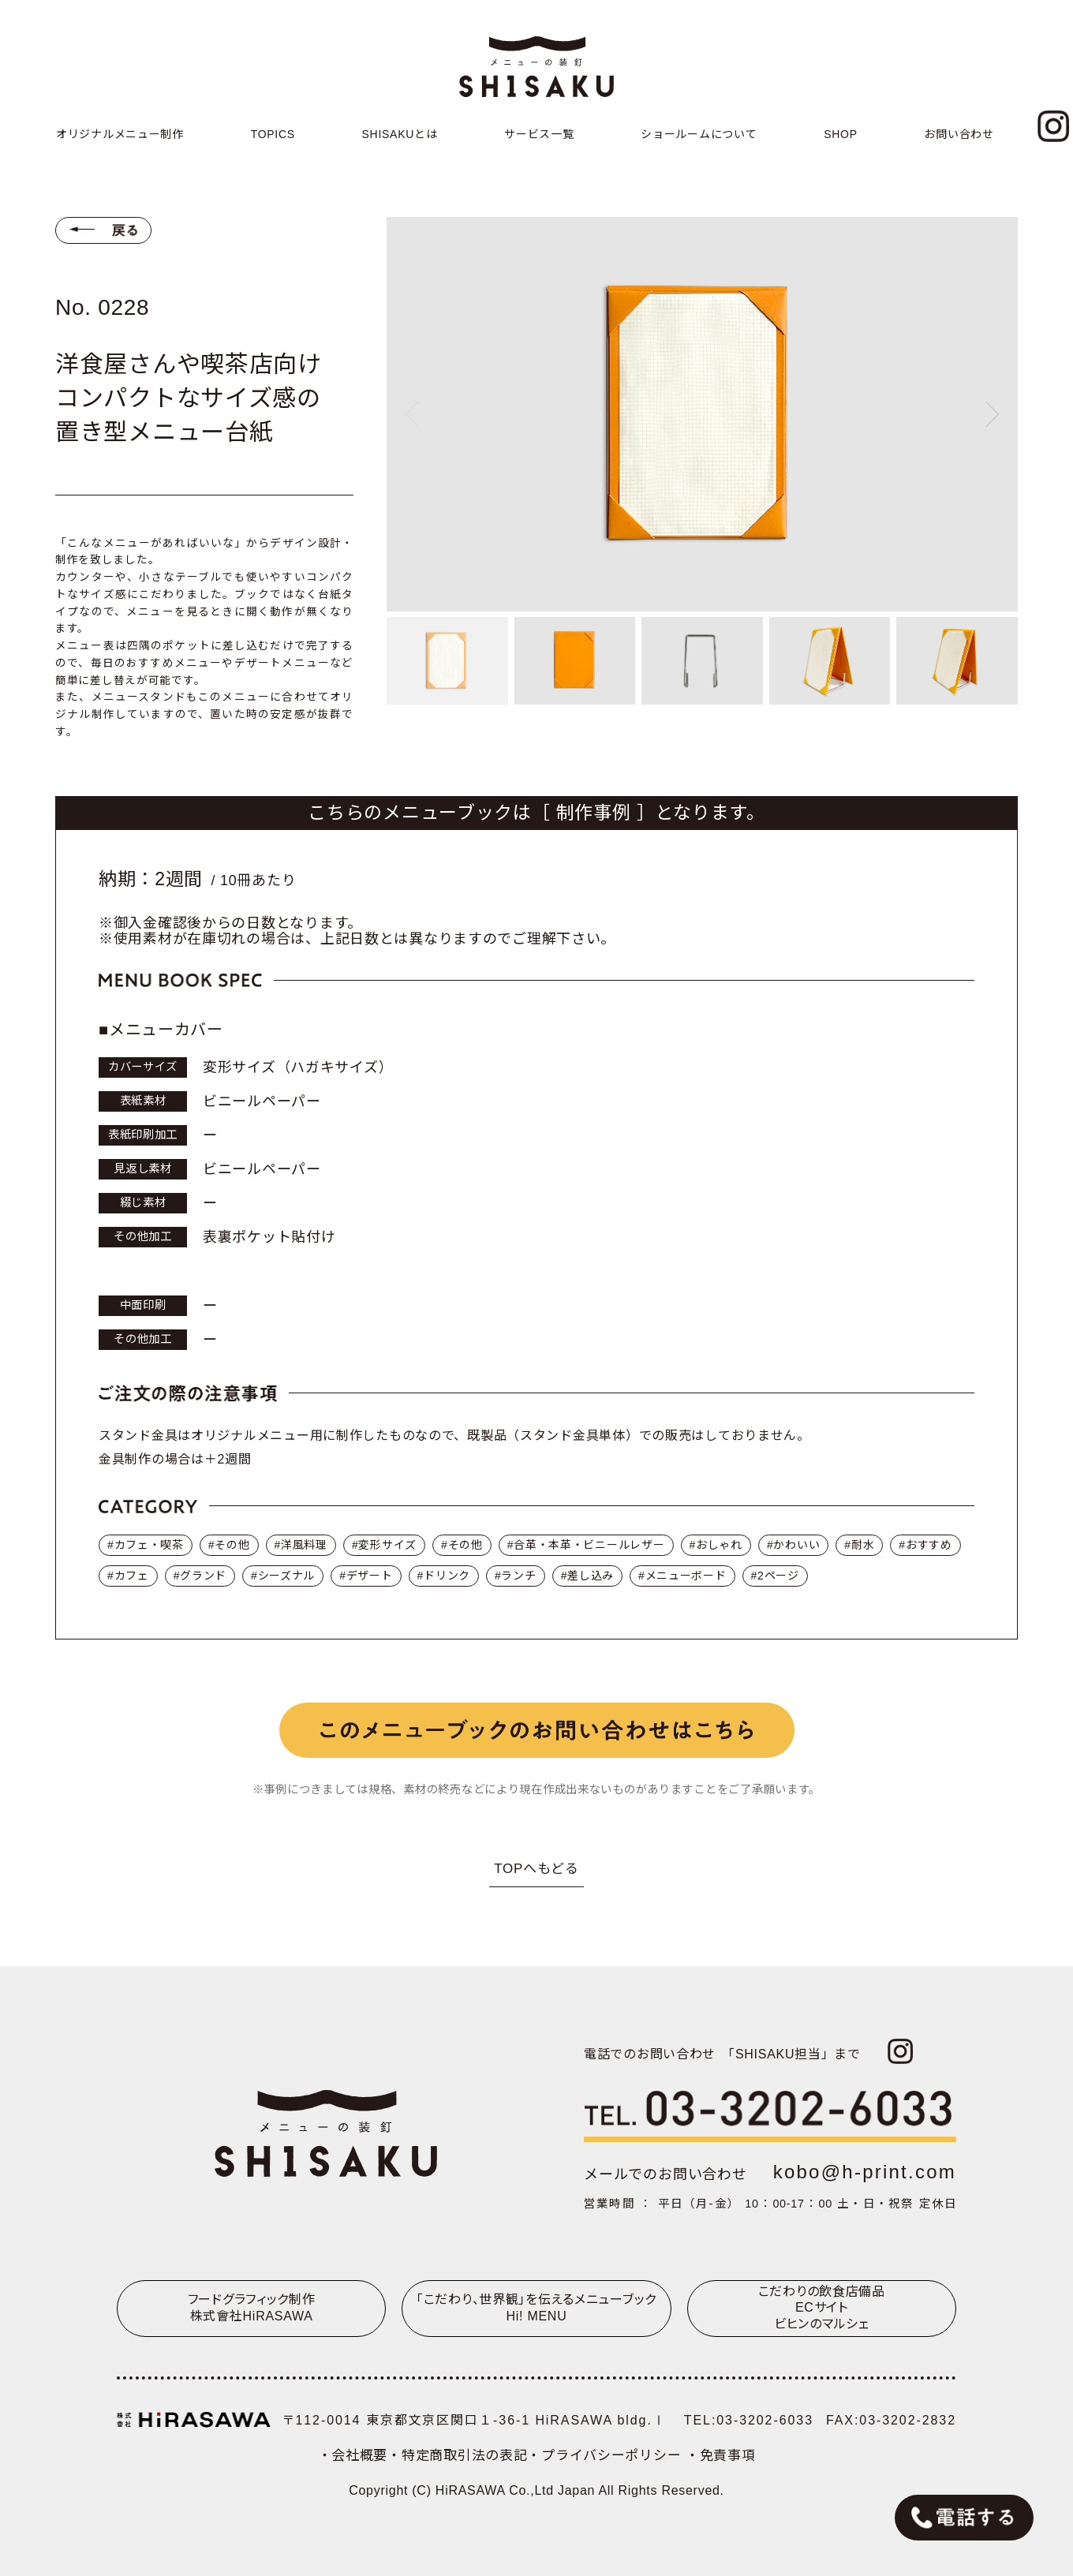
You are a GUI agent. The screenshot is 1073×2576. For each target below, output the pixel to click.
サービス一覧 (539, 134)
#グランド (200, 1575)
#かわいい (793, 1544)
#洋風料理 (301, 1544)
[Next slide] (992, 414)
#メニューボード (682, 1575)
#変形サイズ (384, 1544)
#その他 (229, 1544)
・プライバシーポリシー (606, 2455)
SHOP (841, 134)
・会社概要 (353, 2455)
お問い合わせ (958, 134)
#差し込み (587, 1575)
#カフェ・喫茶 (145, 1544)
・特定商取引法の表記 (457, 2455)
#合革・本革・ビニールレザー (586, 1544)
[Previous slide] (412, 414)
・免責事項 (721, 2455)
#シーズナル (283, 1575)
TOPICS (273, 134)
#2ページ (775, 1575)
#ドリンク (443, 1575)
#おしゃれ (716, 1544)
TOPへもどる (536, 1868)
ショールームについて (699, 134)
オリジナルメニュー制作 (120, 134)
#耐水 (859, 1544)
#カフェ (128, 1575)
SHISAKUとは (400, 134)
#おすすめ (925, 1544)
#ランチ (515, 1575)
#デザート (365, 1575)
